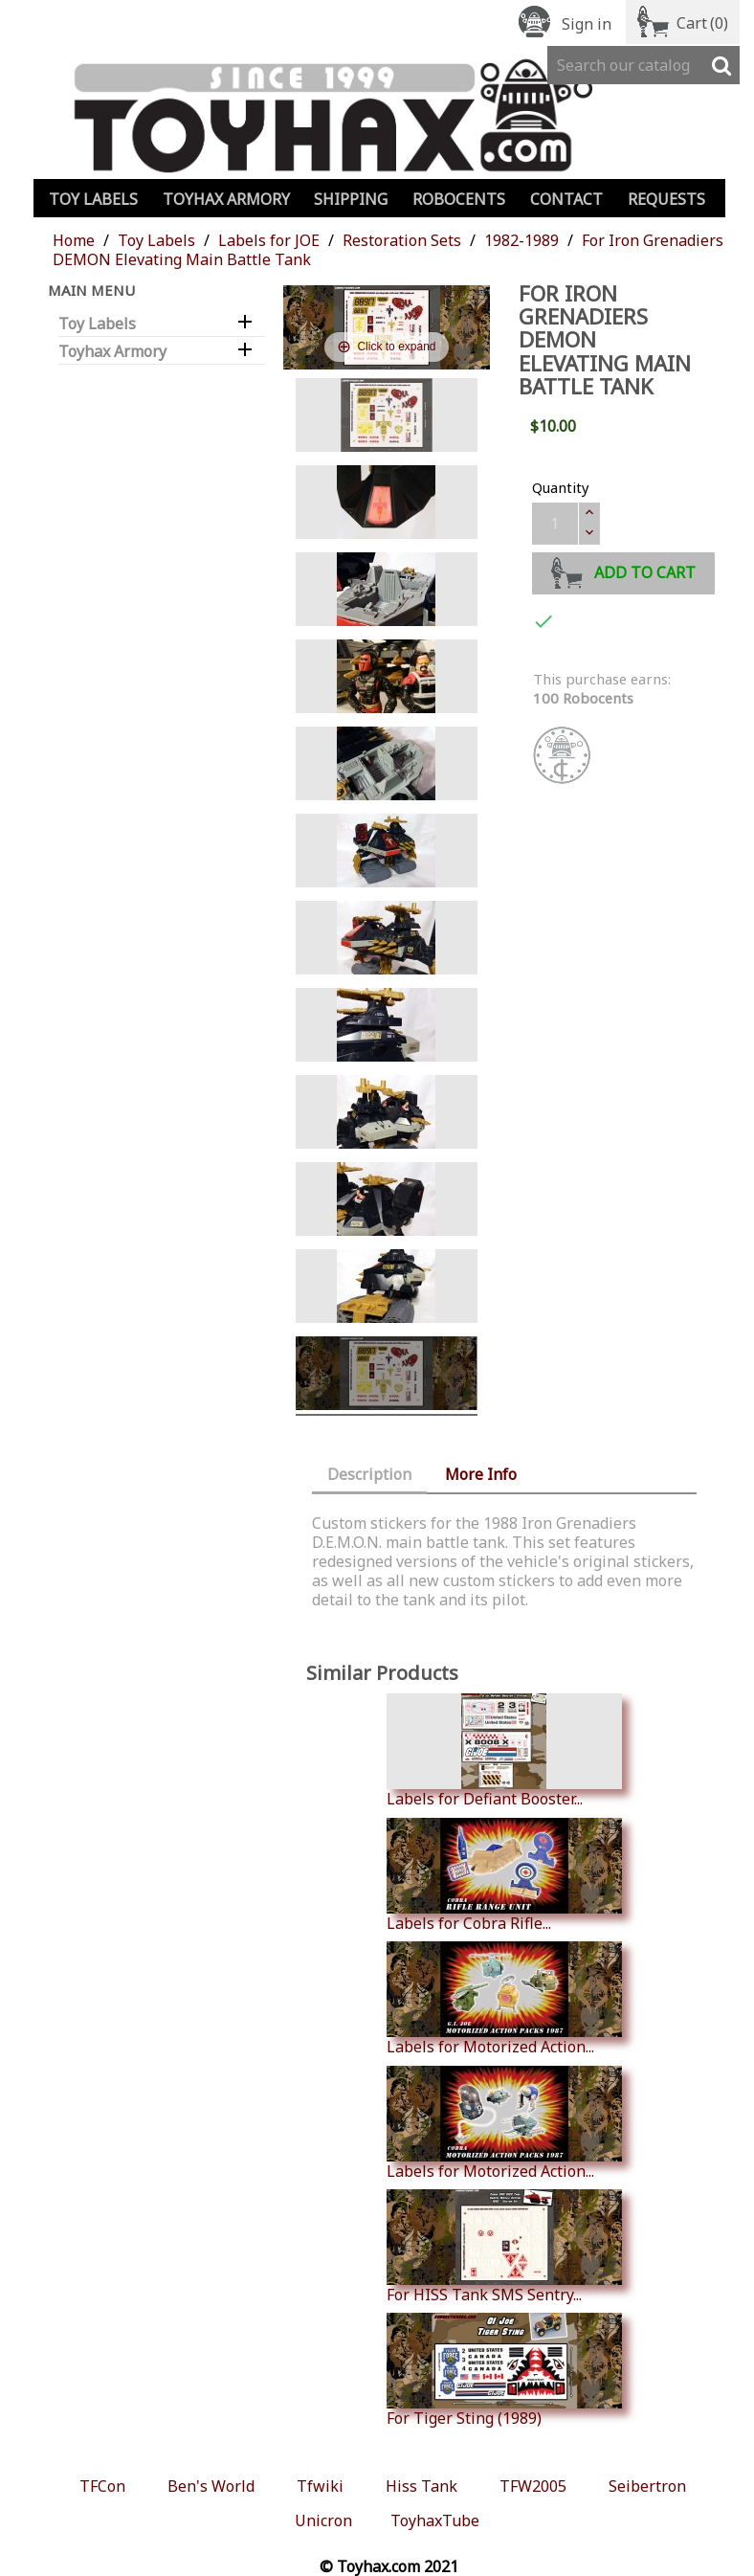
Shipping (351, 199)
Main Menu (91, 290)
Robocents (458, 199)
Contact (566, 199)
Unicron (323, 2520)
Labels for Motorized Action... (504, 1998)
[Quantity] (555, 524)
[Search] (643, 65)
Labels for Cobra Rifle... (504, 1875)
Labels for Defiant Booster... (504, 1750)
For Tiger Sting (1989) (504, 2370)
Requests (666, 199)
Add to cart (623, 570)
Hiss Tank (421, 2486)
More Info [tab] (481, 1474)
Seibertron (647, 2486)
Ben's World (211, 2486)
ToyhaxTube (434, 2520)
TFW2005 (532, 2486)
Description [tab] (369, 1474)
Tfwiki (320, 2486)
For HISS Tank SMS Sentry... (504, 2246)
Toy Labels (93, 199)
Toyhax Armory (226, 199)
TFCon (102, 2486)
